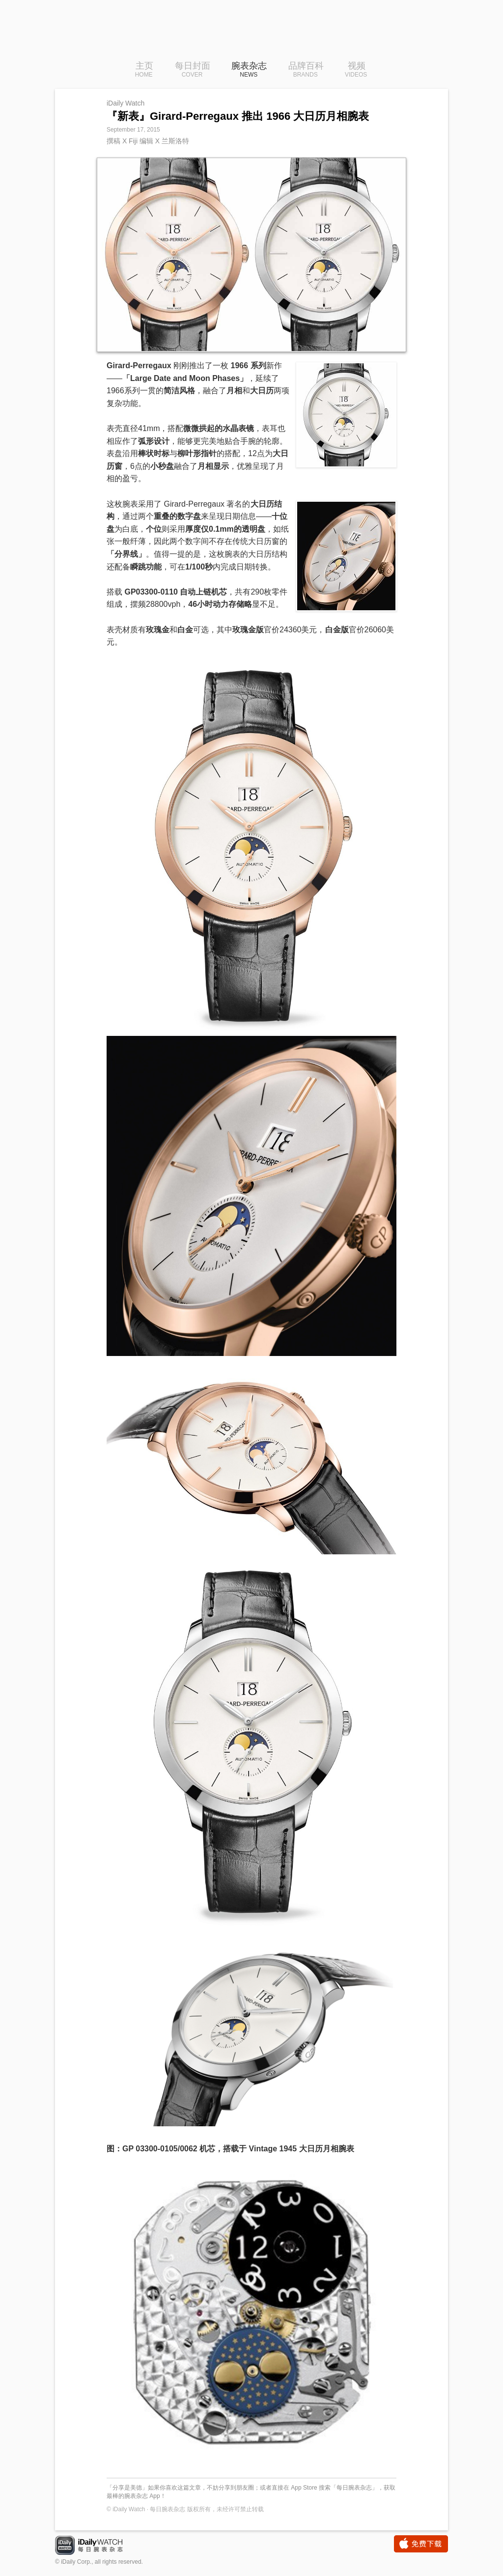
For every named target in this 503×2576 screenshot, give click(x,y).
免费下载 (421, 2543)
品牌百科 (306, 70)
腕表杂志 (249, 70)
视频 (356, 70)
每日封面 (192, 70)
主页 (144, 70)
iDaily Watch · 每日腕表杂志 (97, 2546)
